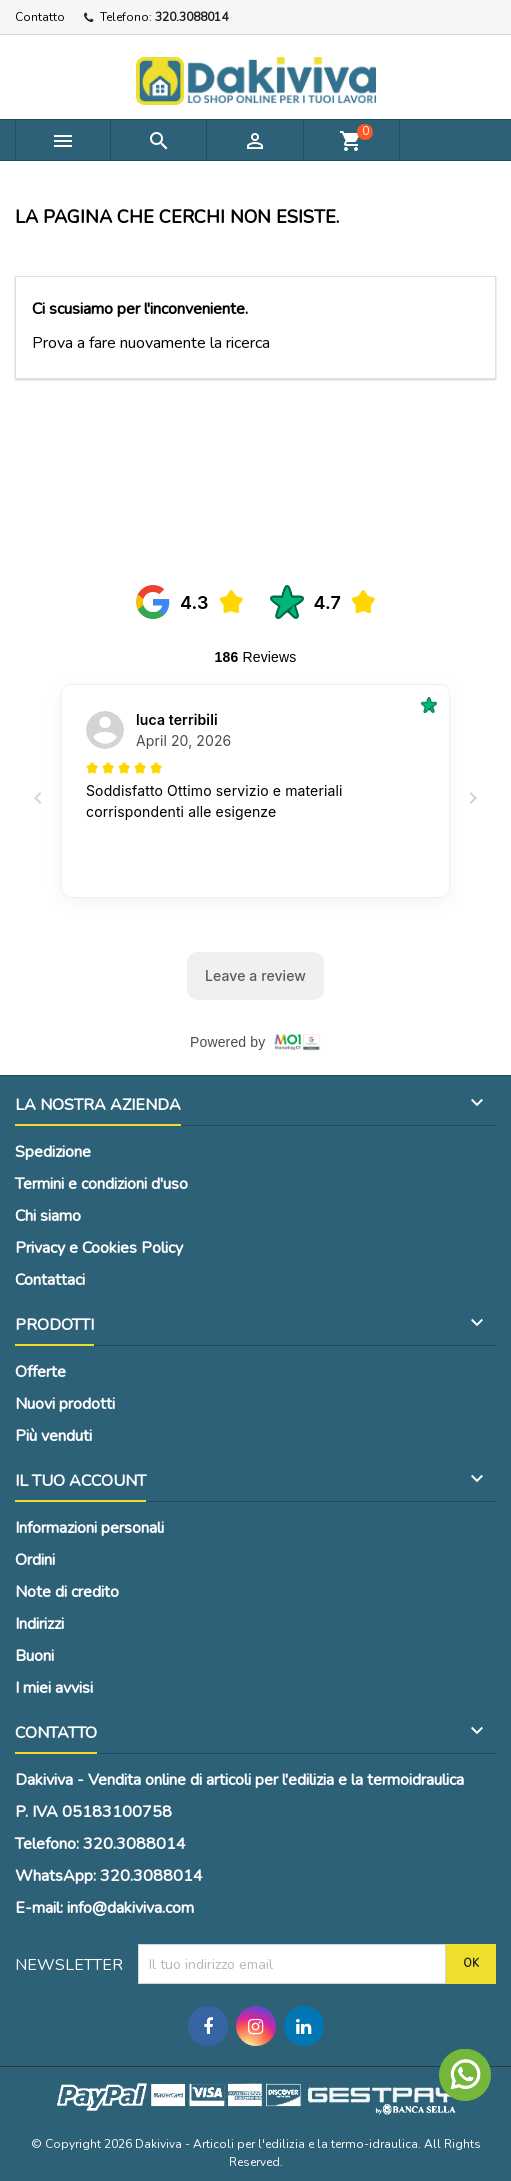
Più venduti (53, 1436)
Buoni (34, 1656)
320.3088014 (191, 17)
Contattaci (50, 1280)
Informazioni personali (89, 1528)
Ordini (35, 1560)
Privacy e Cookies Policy (99, 1248)
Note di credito (67, 1592)
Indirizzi (39, 1624)
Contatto (40, 17)
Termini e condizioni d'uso (101, 1184)
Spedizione (53, 1152)
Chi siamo (48, 1216)
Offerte (40, 1372)
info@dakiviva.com (130, 1908)
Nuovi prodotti (65, 1404)
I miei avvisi (54, 1688)
